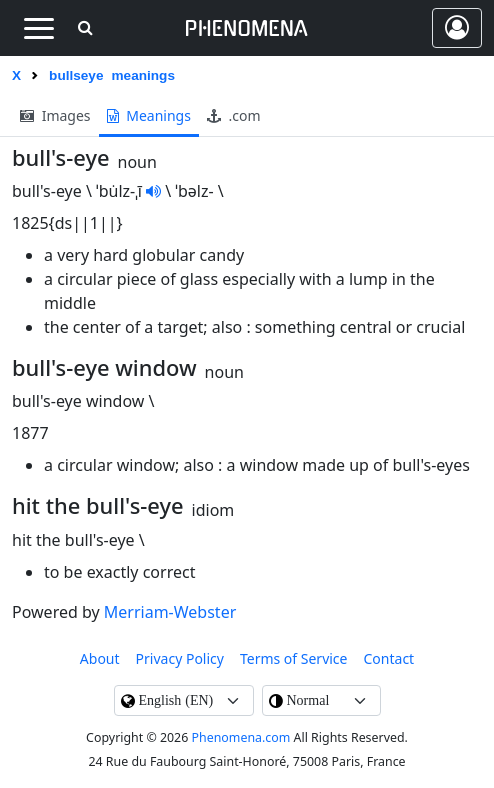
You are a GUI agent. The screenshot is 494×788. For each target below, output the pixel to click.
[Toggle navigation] (38, 28)
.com (234, 115)
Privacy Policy (180, 658)
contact (389, 658)
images (55, 115)
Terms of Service (294, 658)
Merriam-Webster (170, 612)
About (100, 658)
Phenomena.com (241, 737)
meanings (149, 115)
